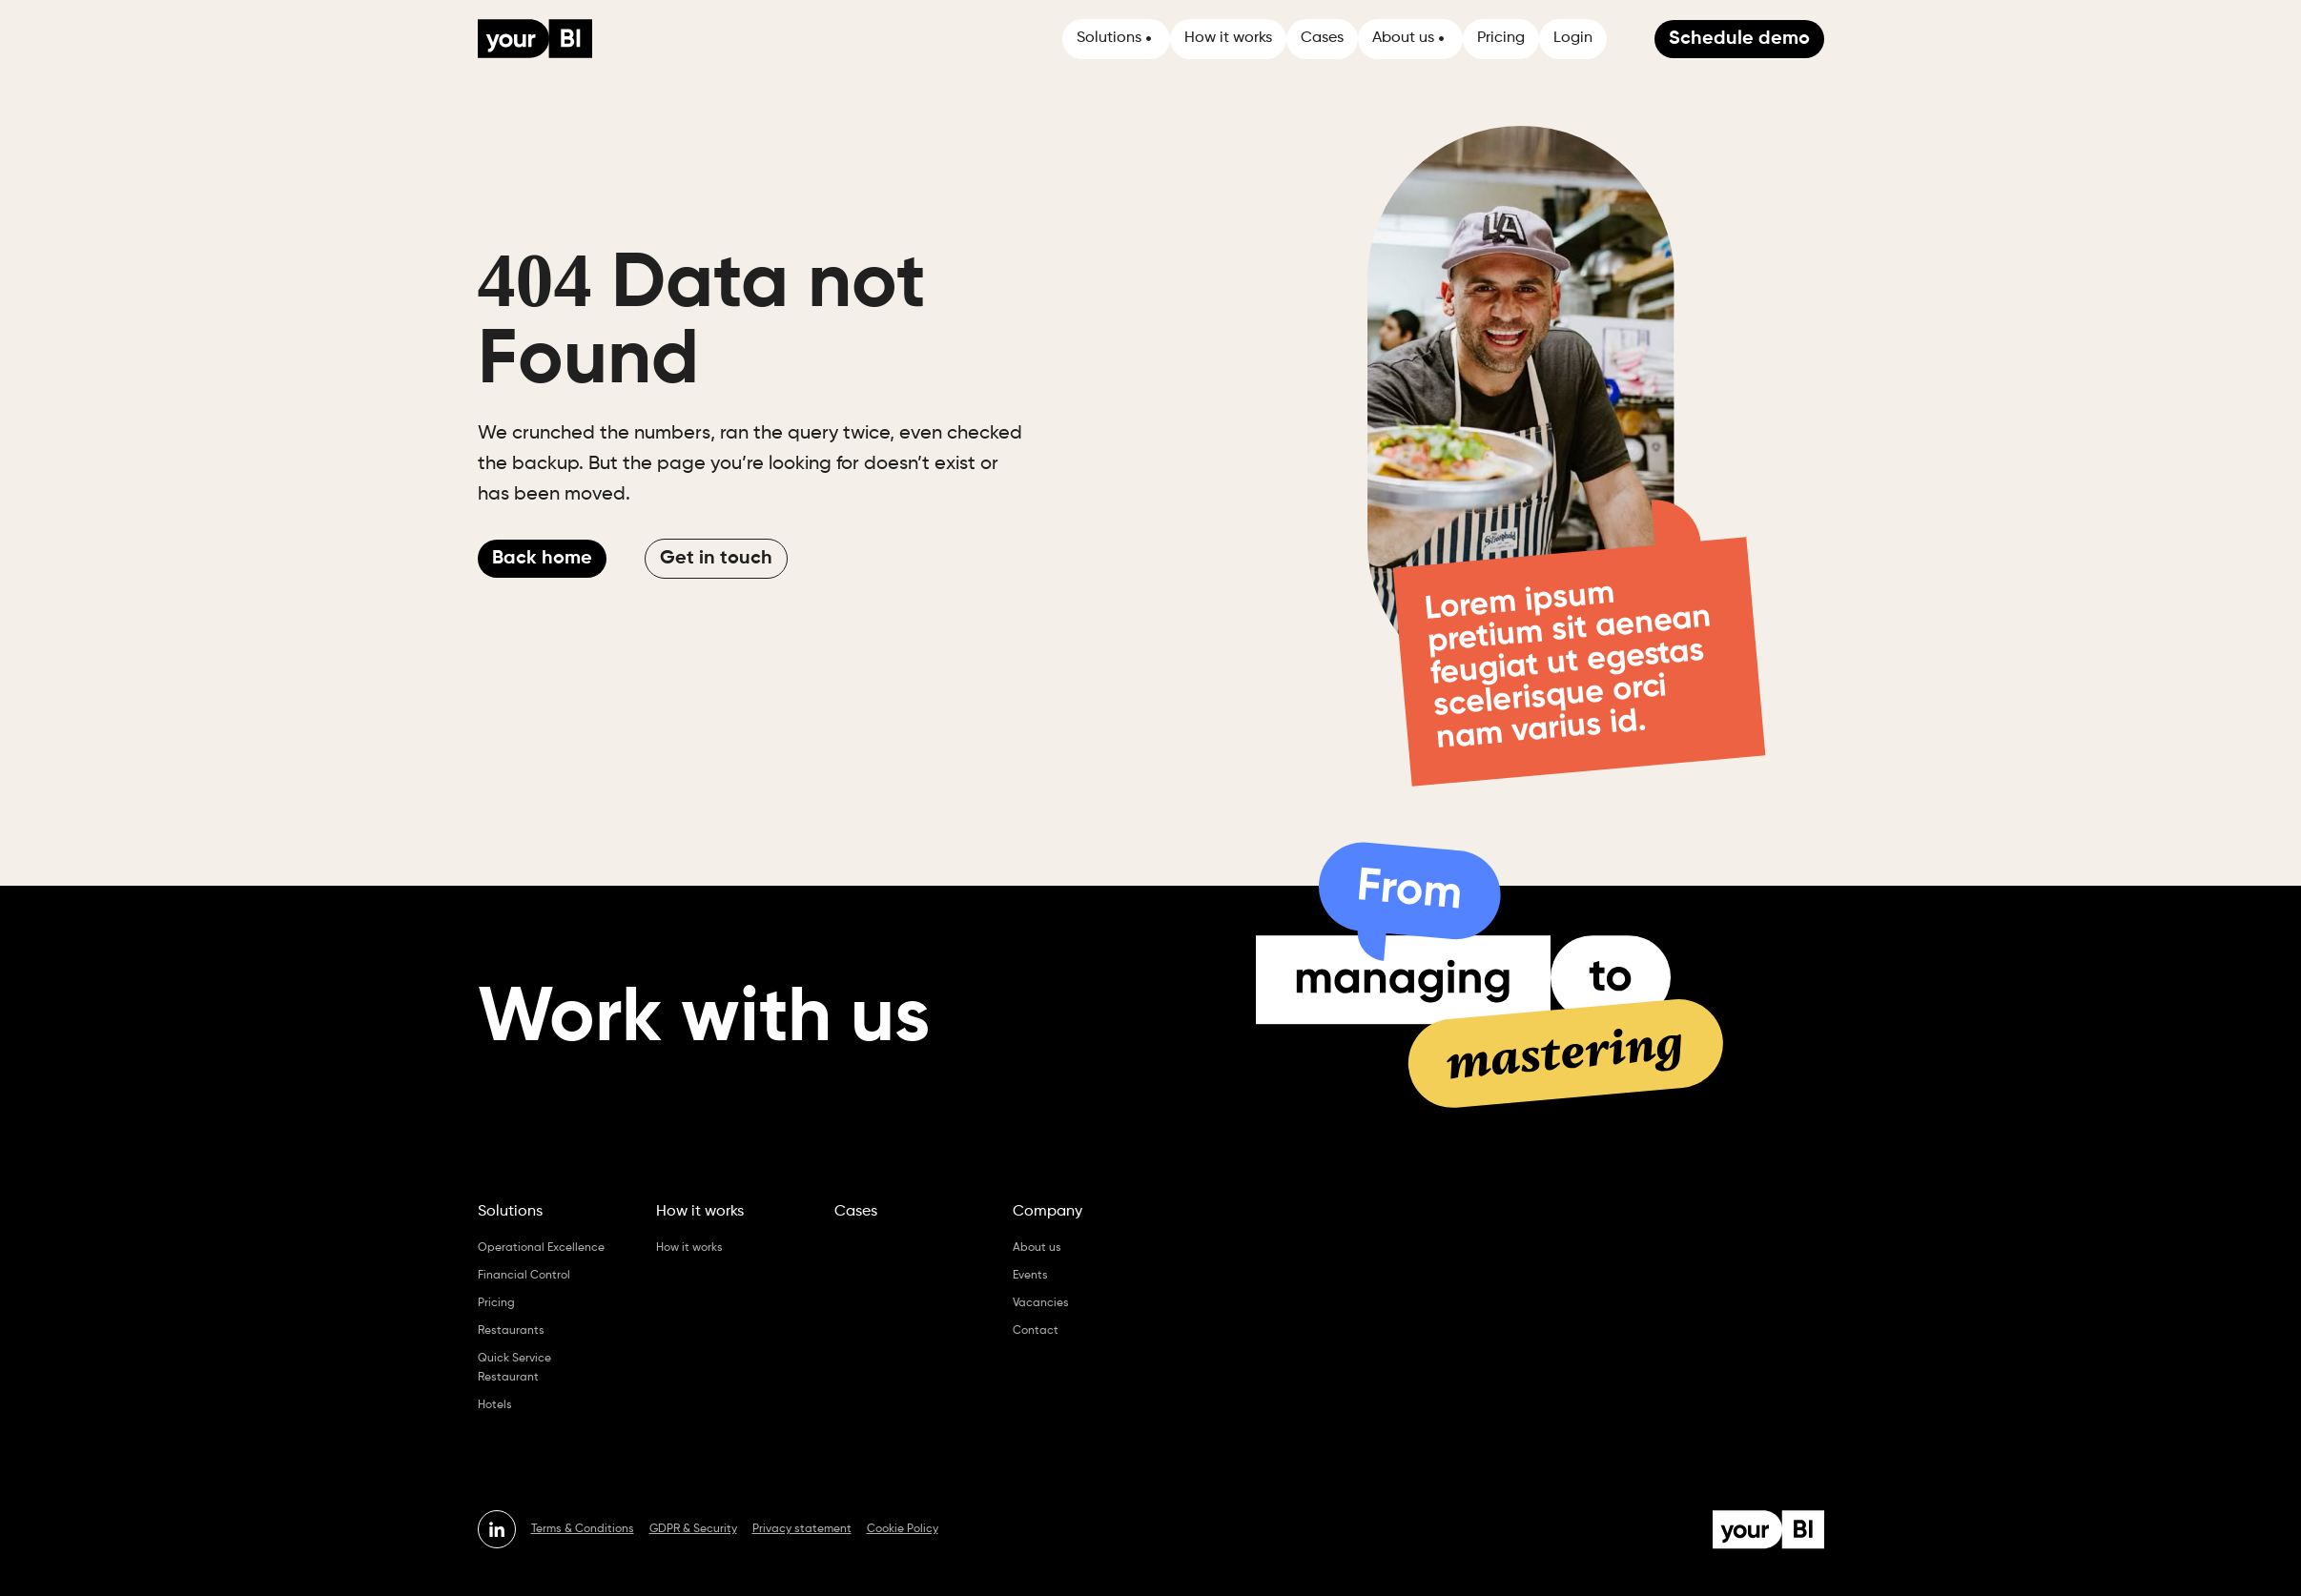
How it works (1228, 38)
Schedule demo (1739, 39)
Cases (1322, 38)
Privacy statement (802, 1529)
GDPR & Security (693, 1529)
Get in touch (716, 558)
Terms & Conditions (582, 1529)
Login (1572, 38)
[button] (1116, 39)
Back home (542, 558)
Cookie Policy (902, 1529)
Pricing (1501, 38)
